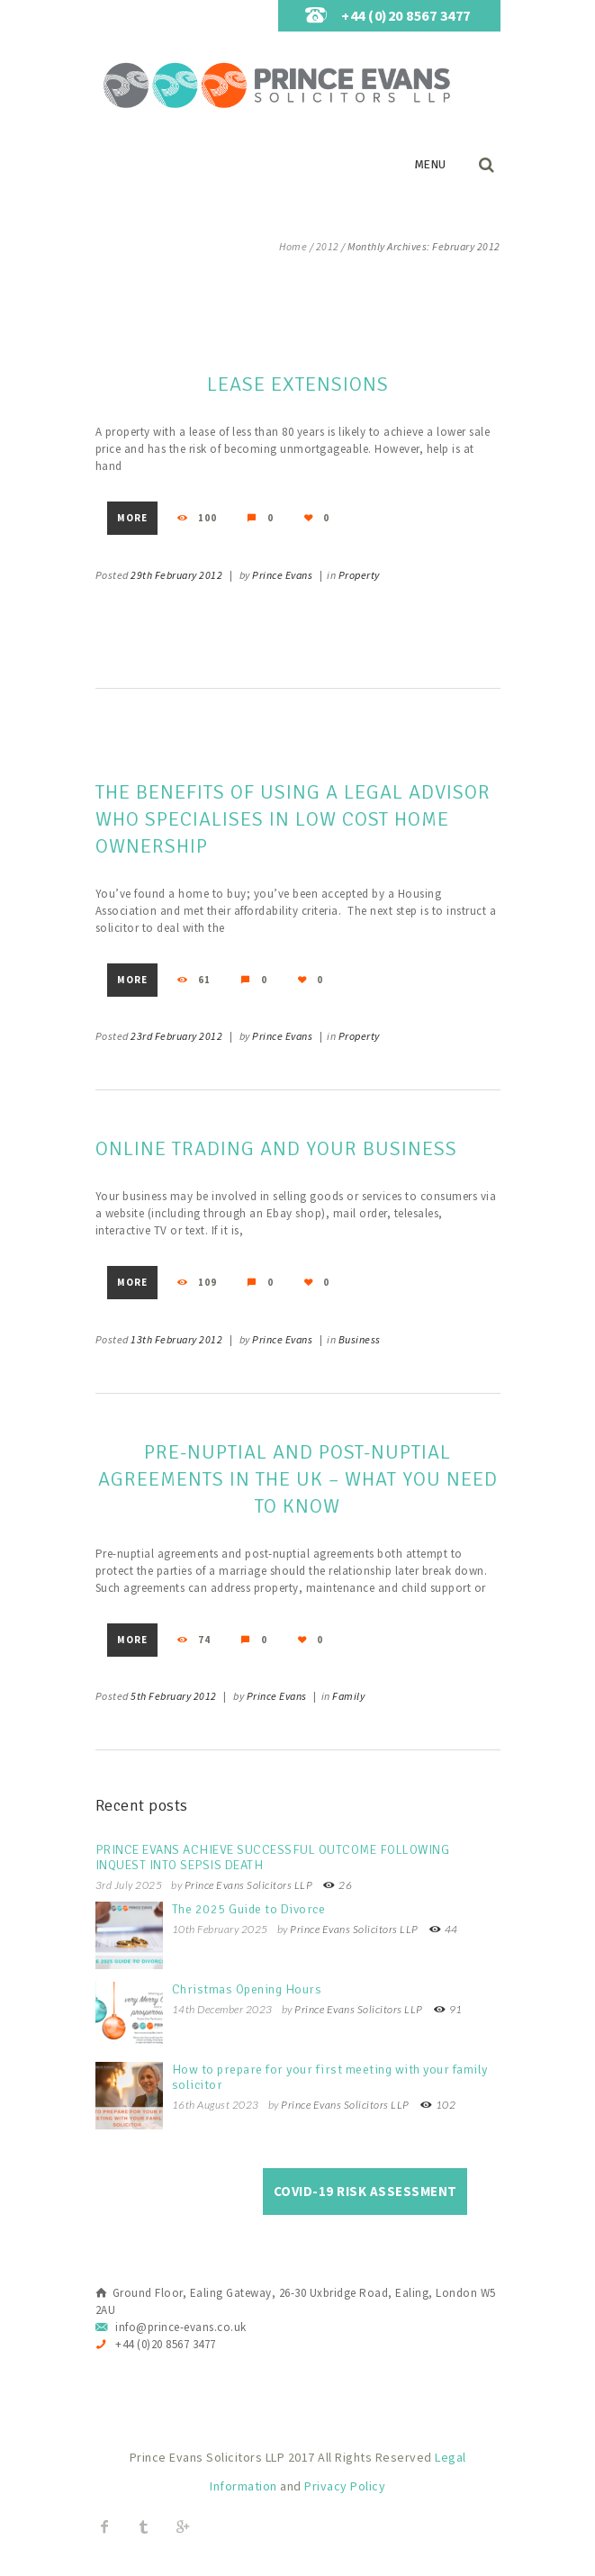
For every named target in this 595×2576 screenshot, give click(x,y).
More (132, 517)
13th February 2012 (176, 1339)
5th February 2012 (174, 1696)
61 (203, 979)
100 (206, 517)
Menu (430, 165)
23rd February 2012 (176, 1036)
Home (293, 246)
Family (348, 1696)
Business (359, 1339)
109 (206, 1282)
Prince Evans (282, 575)
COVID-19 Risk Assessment (365, 2191)
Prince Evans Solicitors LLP (249, 1885)
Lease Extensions (298, 384)
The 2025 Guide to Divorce (249, 1909)
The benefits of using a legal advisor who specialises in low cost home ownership (293, 819)
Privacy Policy (344, 2486)
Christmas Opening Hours (247, 1989)
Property (359, 575)
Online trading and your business (276, 1148)
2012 (327, 246)
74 (203, 1639)
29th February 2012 (176, 575)
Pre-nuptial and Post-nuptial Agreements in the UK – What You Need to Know (298, 1479)
